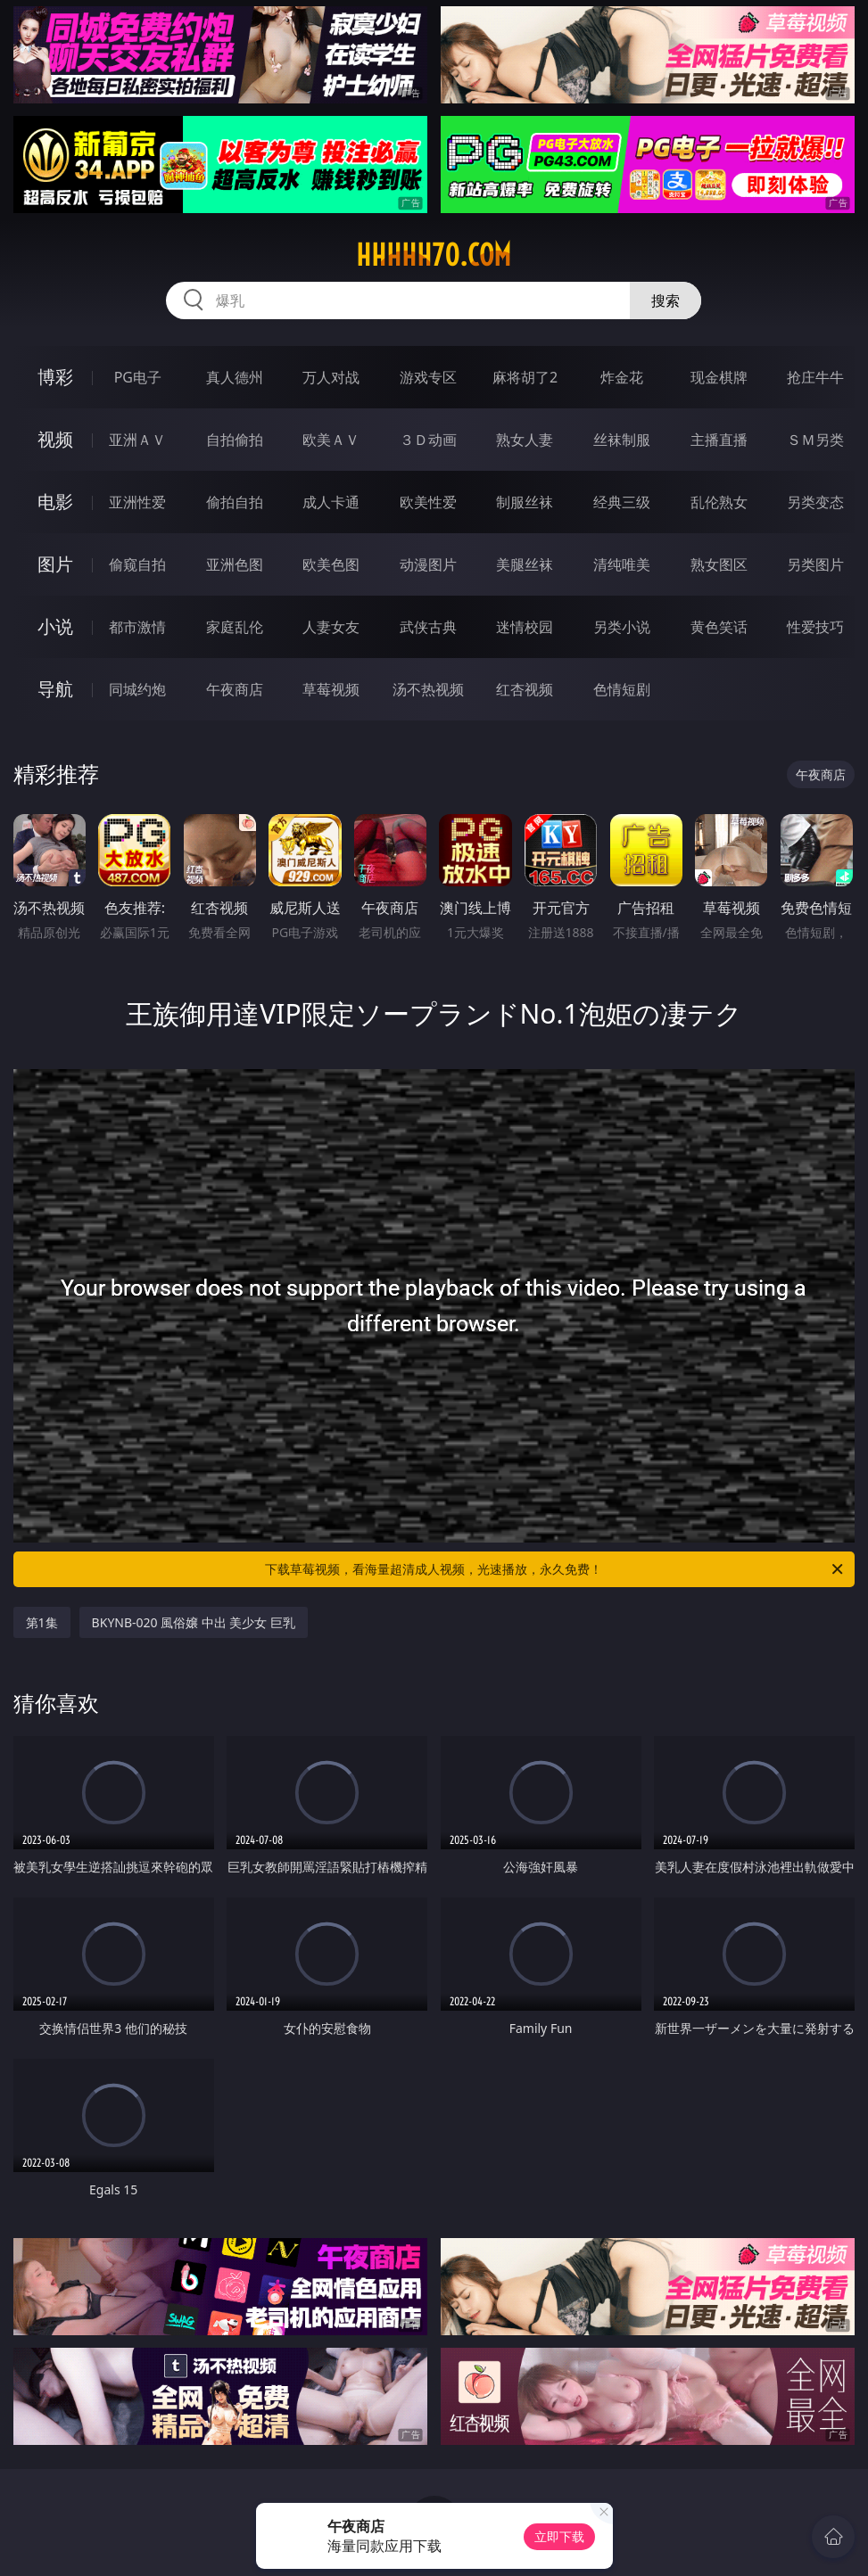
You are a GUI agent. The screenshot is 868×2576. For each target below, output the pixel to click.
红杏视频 (524, 689)
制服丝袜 (524, 502)
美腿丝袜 (524, 564)
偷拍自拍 (234, 502)
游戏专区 (428, 377)
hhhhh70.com (433, 255)
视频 (55, 439)
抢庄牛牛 (815, 377)
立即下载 (559, 2536)
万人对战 (331, 377)
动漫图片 (428, 564)
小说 (55, 626)
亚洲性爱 (137, 502)
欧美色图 (331, 564)
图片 (55, 564)
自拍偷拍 (234, 439)
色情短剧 (621, 689)
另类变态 (815, 502)
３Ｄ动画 (428, 439)
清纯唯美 (621, 564)
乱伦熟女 (719, 502)
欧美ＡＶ (331, 439)
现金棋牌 (719, 377)
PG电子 (137, 377)
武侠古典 (428, 627)
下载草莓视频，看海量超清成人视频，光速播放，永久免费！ (555, 1569)
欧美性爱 (428, 502)
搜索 (665, 300)
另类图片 (815, 564)
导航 (55, 689)
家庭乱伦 (234, 627)
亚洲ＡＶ (137, 439)
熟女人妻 (524, 439)
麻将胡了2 (525, 377)
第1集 (42, 1622)
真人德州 (234, 377)
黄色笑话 (719, 627)
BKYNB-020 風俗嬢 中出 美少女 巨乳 (194, 1622)
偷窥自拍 (137, 564)
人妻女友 (331, 627)
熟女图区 (719, 564)
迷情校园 (524, 627)
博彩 (55, 377)
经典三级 (621, 502)
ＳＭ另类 (815, 439)
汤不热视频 (428, 689)
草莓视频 (331, 689)
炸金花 (621, 377)
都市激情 (137, 627)
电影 (55, 502)
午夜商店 (234, 689)
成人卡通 (331, 502)
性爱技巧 (815, 627)
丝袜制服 (621, 439)
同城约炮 (137, 689)
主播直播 (719, 439)
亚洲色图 (234, 564)
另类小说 (621, 627)
